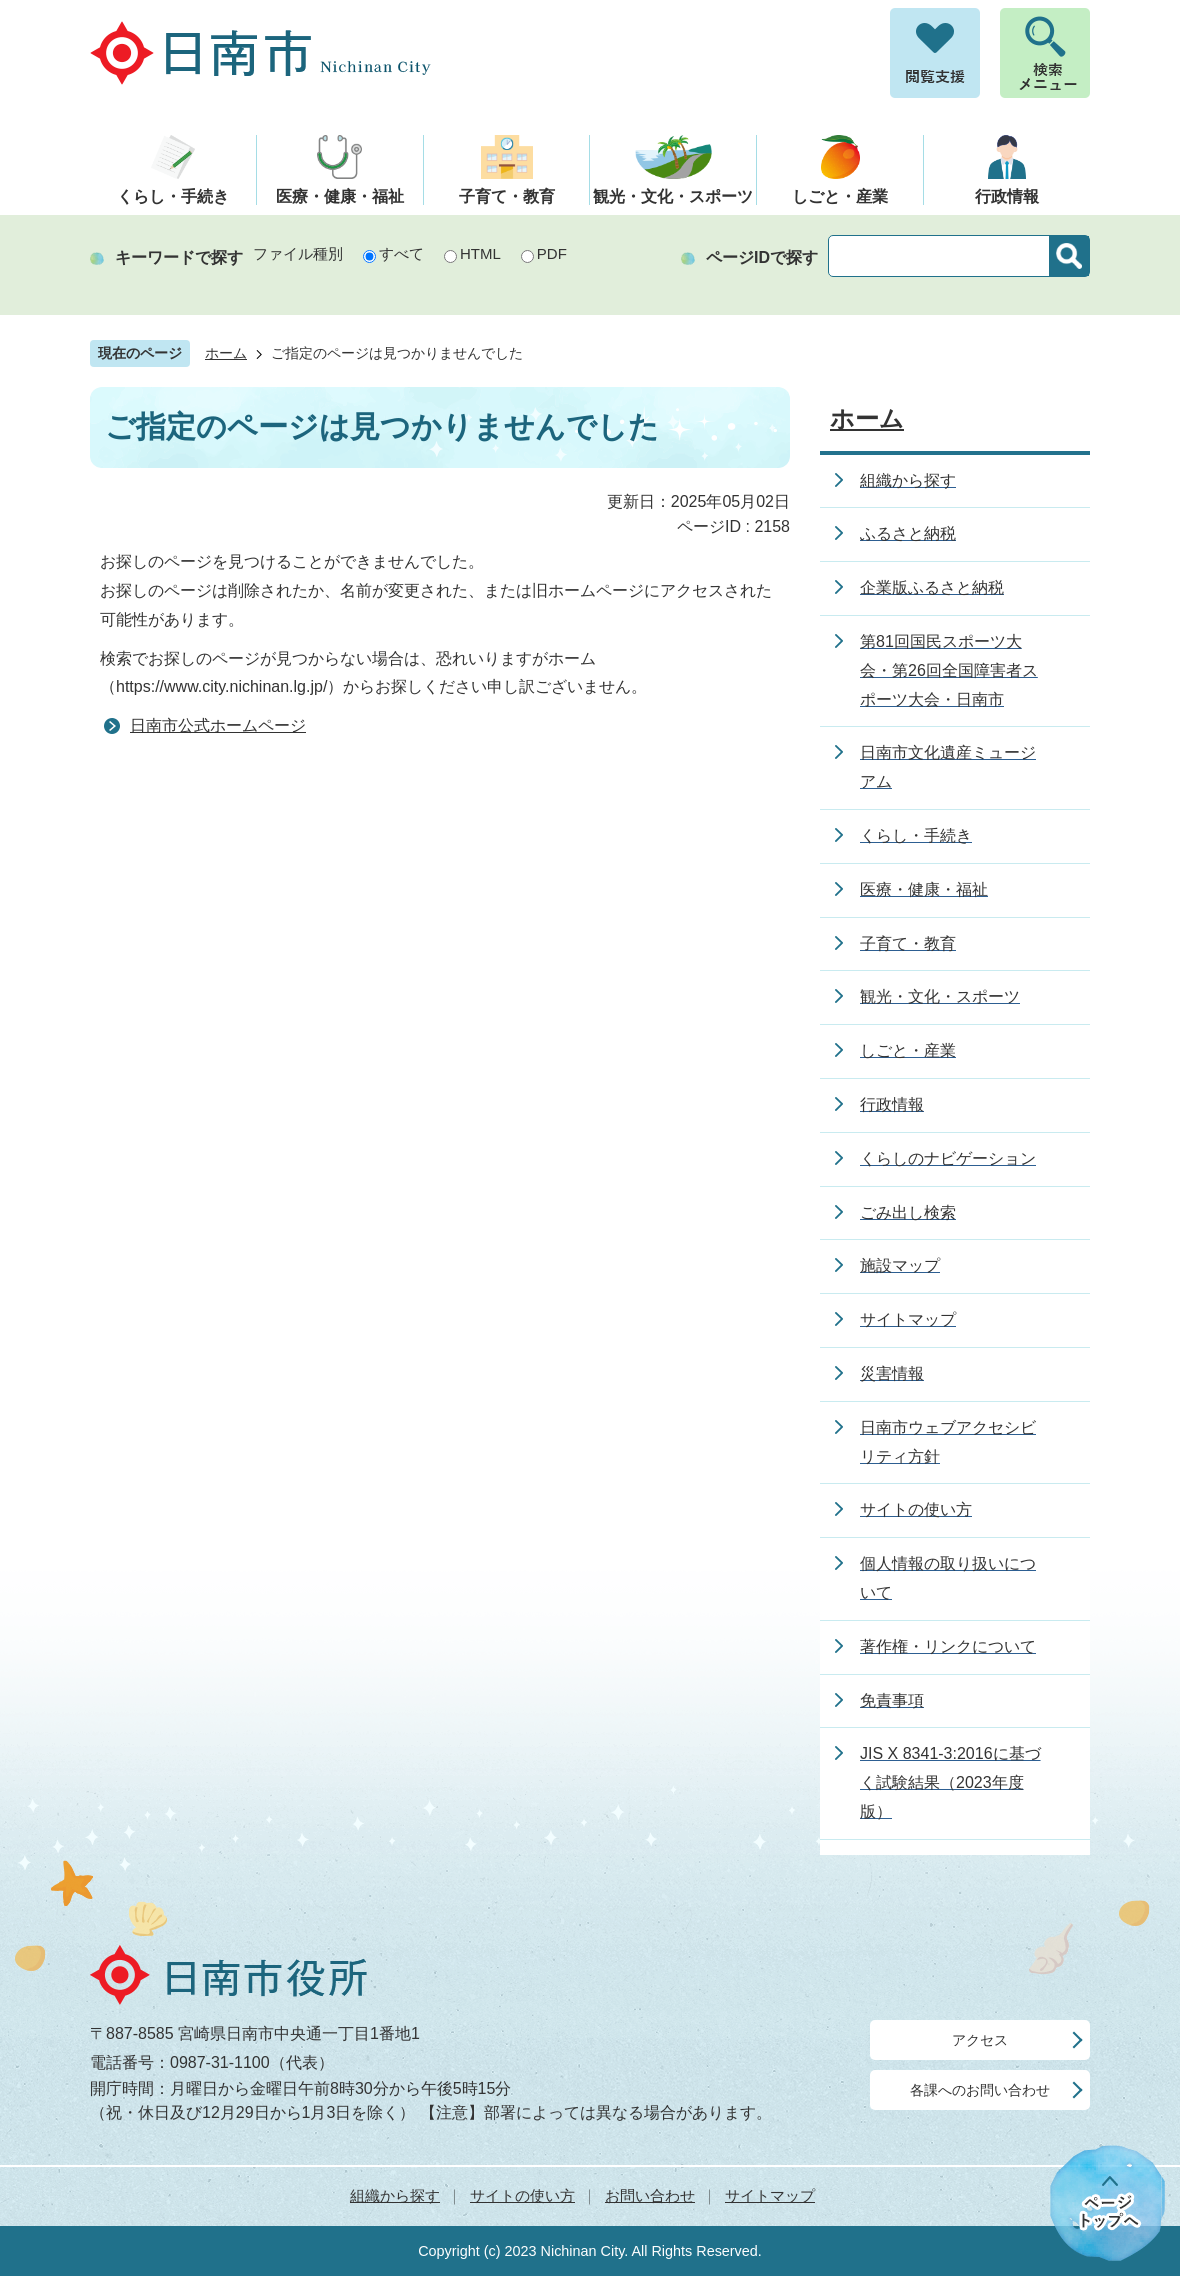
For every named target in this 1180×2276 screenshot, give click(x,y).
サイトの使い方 (522, 2195)
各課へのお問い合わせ (980, 2090)
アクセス (980, 2040)
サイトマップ (770, 2195)
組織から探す (395, 2195)
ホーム (226, 353)
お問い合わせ (650, 2195)
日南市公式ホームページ (218, 725)
